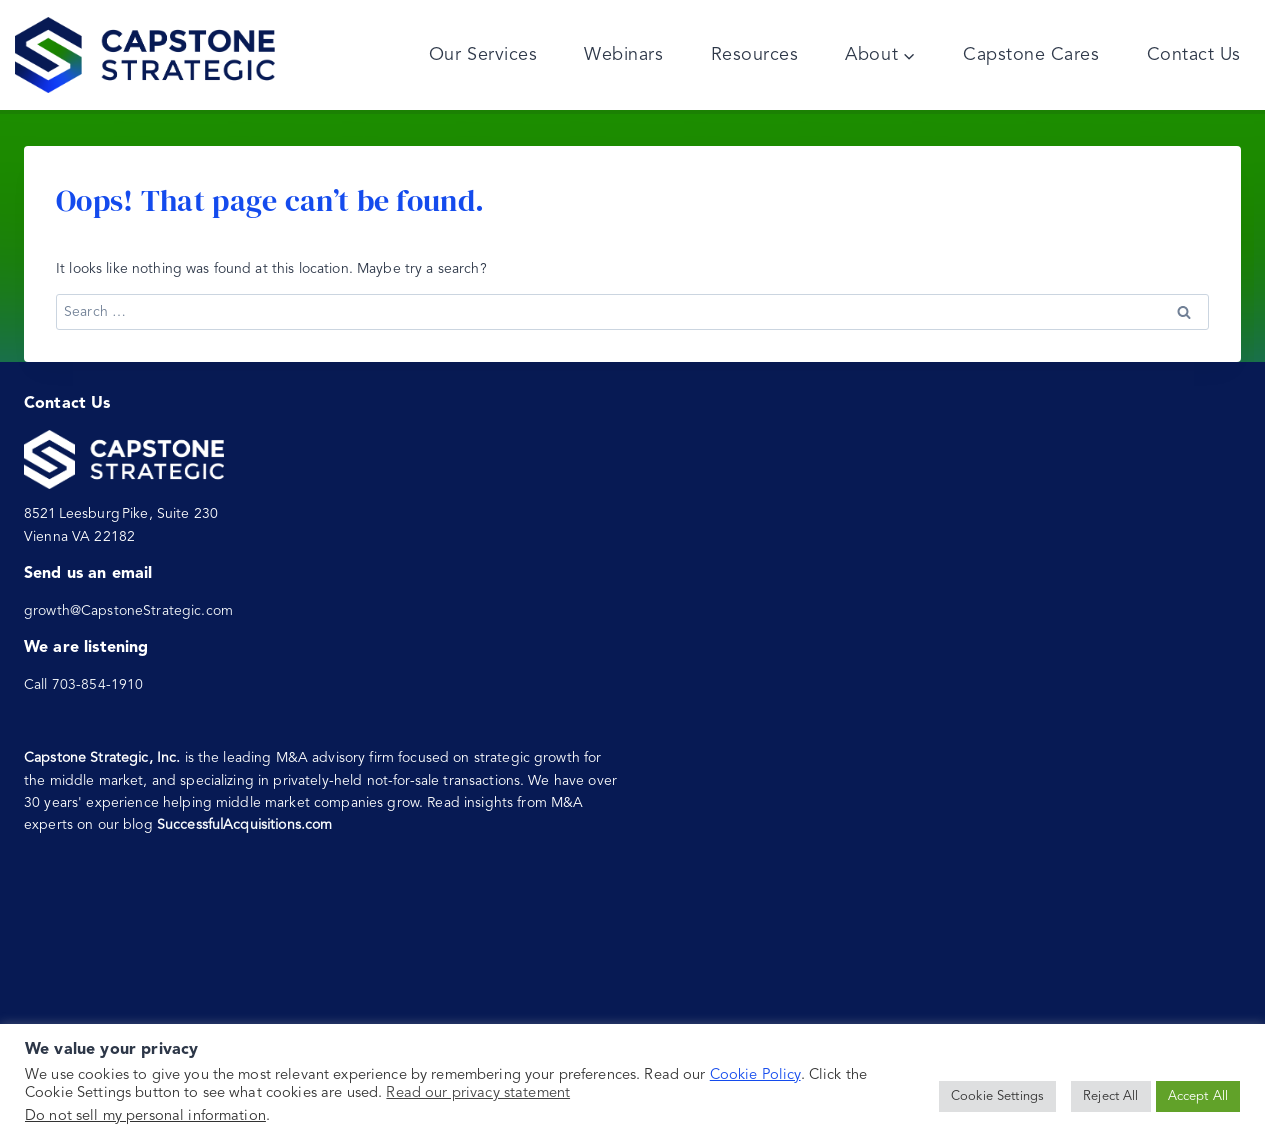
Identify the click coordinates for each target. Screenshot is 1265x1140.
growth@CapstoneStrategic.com (128, 611)
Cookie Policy (755, 1075)
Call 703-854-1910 (83, 685)
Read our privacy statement (478, 1093)
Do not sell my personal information (145, 1116)
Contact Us (1194, 55)
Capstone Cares (1031, 55)
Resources (755, 55)
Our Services (483, 55)
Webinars (623, 55)
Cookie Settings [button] (997, 1096)
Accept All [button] (1198, 1096)
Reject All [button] (1110, 1096)
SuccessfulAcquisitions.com (245, 825)
